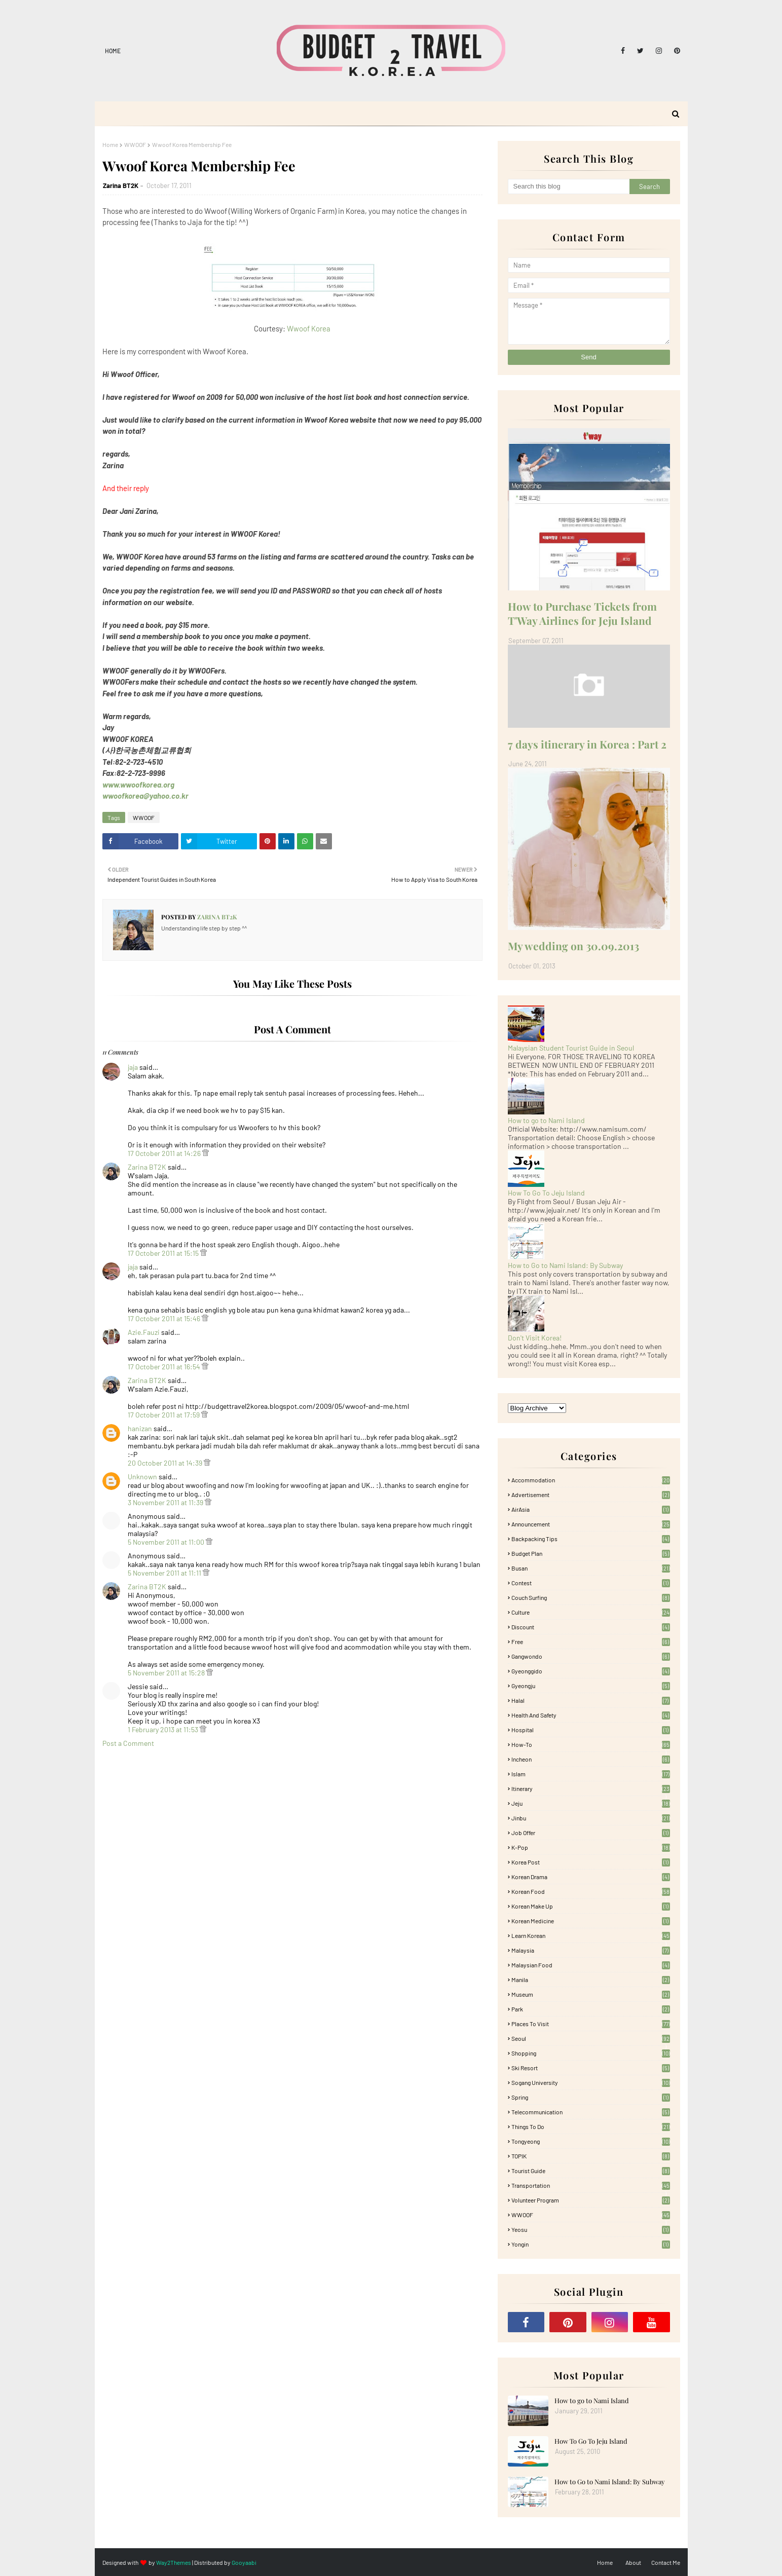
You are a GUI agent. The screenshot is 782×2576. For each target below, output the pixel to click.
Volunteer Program (590, 2200)
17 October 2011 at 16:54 (165, 1366)
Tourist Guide (590, 2170)
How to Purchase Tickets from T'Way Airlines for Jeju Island (582, 613)
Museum (590, 1994)
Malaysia (590, 1950)
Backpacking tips (590, 1538)
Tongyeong (590, 2141)
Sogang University (590, 2082)
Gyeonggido (590, 1670)
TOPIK (590, 2155)
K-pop (590, 1847)
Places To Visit (590, 2023)
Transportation (590, 2185)
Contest (590, 1582)
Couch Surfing (590, 1597)
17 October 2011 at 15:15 (164, 1253)
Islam (590, 1773)
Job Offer (590, 1832)
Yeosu (590, 2229)
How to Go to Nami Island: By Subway (565, 1265)
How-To (590, 1744)
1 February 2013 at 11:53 (164, 1729)
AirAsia (590, 1509)
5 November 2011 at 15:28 (167, 1672)
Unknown (142, 1476)
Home (113, 50)
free (590, 1641)
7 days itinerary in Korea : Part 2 (587, 744)
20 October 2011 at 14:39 (166, 1463)
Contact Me (665, 2562)
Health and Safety (590, 1715)
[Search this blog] (568, 186)
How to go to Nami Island (546, 1120)
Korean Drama (590, 1876)
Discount (590, 1626)
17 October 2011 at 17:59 (164, 1414)
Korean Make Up (590, 1906)
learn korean (590, 1935)
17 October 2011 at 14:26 (165, 1153)
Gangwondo (590, 1656)
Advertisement (590, 1494)
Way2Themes (173, 2562)
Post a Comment (128, 1743)
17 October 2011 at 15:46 (165, 1318)
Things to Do (590, 2126)
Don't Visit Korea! (535, 1337)
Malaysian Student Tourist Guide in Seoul (571, 1047)
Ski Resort (590, 2067)
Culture (590, 1612)
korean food (590, 1891)
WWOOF (135, 144)
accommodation (590, 1479)
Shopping (590, 2053)
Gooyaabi (244, 2562)
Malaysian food (590, 1964)
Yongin (590, 2244)
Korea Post (590, 1861)
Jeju (590, 1803)
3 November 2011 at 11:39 (166, 1502)
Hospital (590, 1729)
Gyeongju (590, 1685)
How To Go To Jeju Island (546, 1192)
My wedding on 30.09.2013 (573, 946)
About (633, 2562)
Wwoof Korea (308, 328)
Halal (590, 1700)
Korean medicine (590, 1920)
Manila (590, 1979)
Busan (590, 1568)
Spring (590, 2097)
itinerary (590, 1788)
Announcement (590, 1523)
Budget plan (590, 1553)
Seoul (590, 2038)
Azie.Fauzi (144, 1332)
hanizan (140, 1428)
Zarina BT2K (120, 185)
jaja (133, 1067)
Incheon (590, 1759)
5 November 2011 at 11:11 (165, 1573)
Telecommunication (590, 2111)
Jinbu (590, 1817)
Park (590, 2008)
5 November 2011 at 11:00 (167, 1542)
